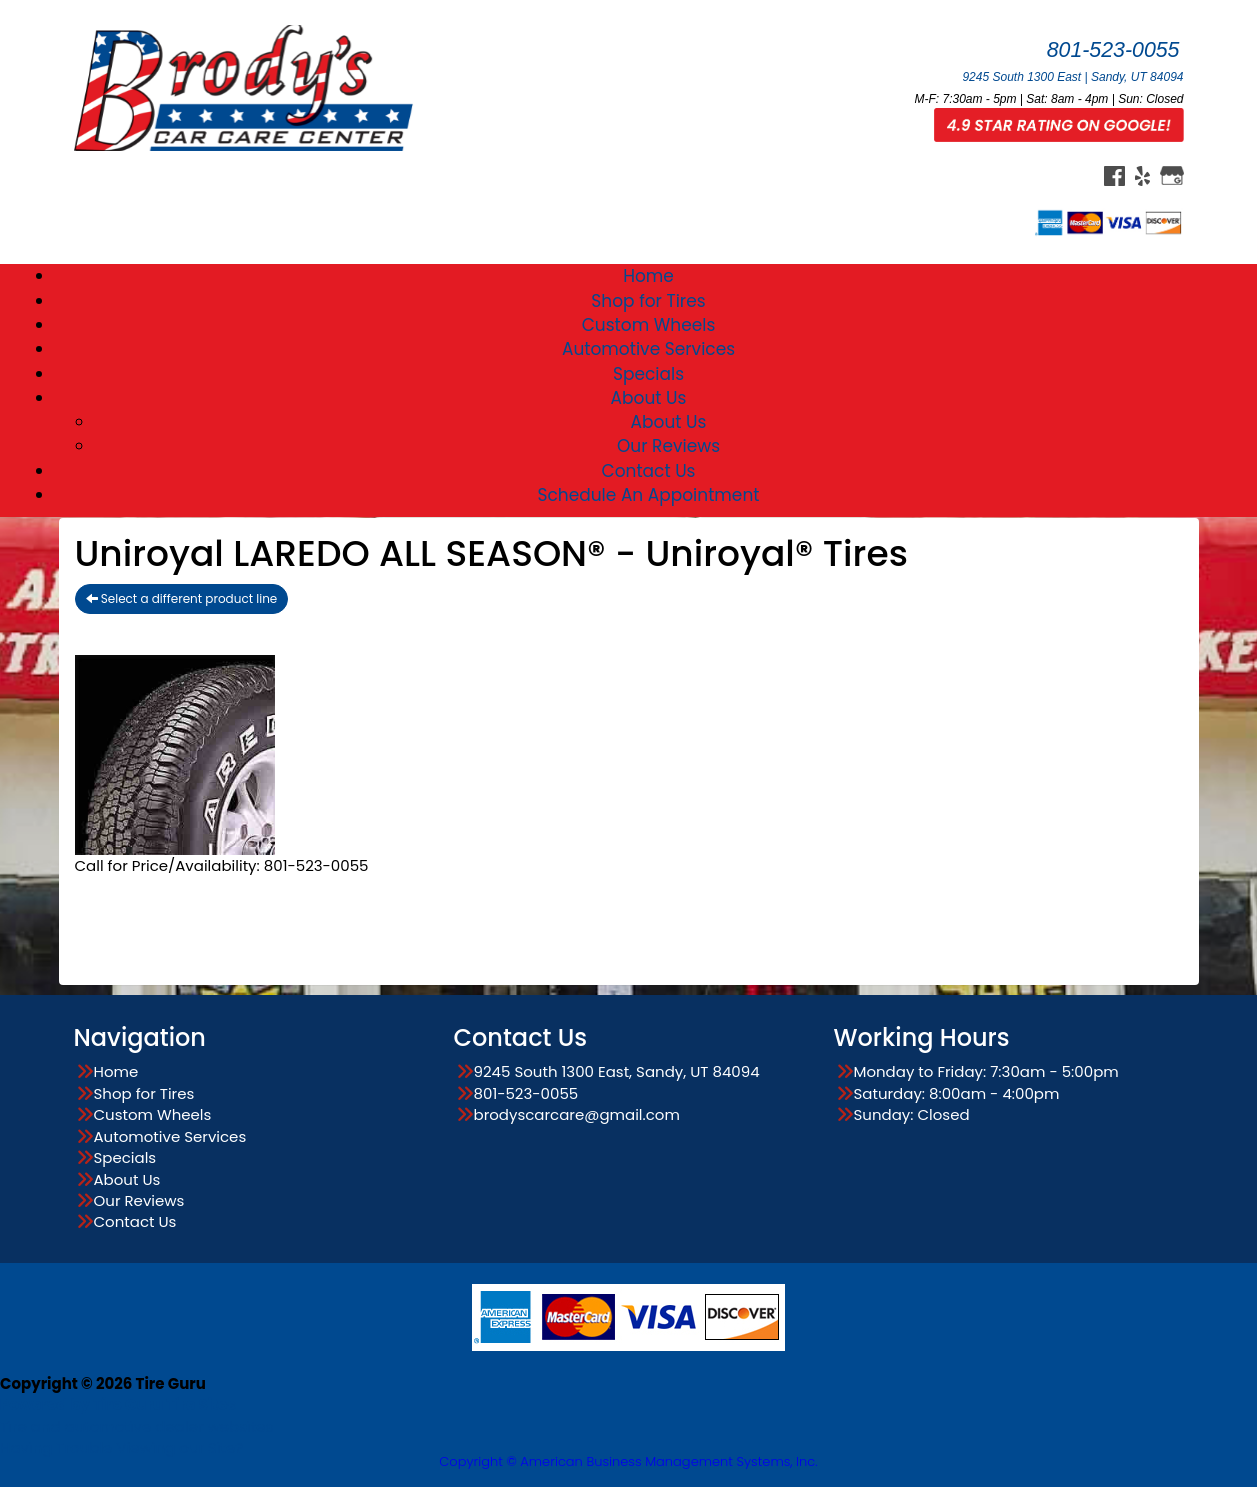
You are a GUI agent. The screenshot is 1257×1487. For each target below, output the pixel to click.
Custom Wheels (649, 325)
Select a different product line (182, 598)
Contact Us (649, 471)
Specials (648, 374)
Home (648, 276)
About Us (649, 398)
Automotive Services (648, 349)
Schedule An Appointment (649, 495)
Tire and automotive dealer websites (136, 1415)
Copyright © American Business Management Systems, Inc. (628, 1461)
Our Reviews (668, 446)
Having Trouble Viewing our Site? (121, 1447)
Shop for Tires (648, 301)
